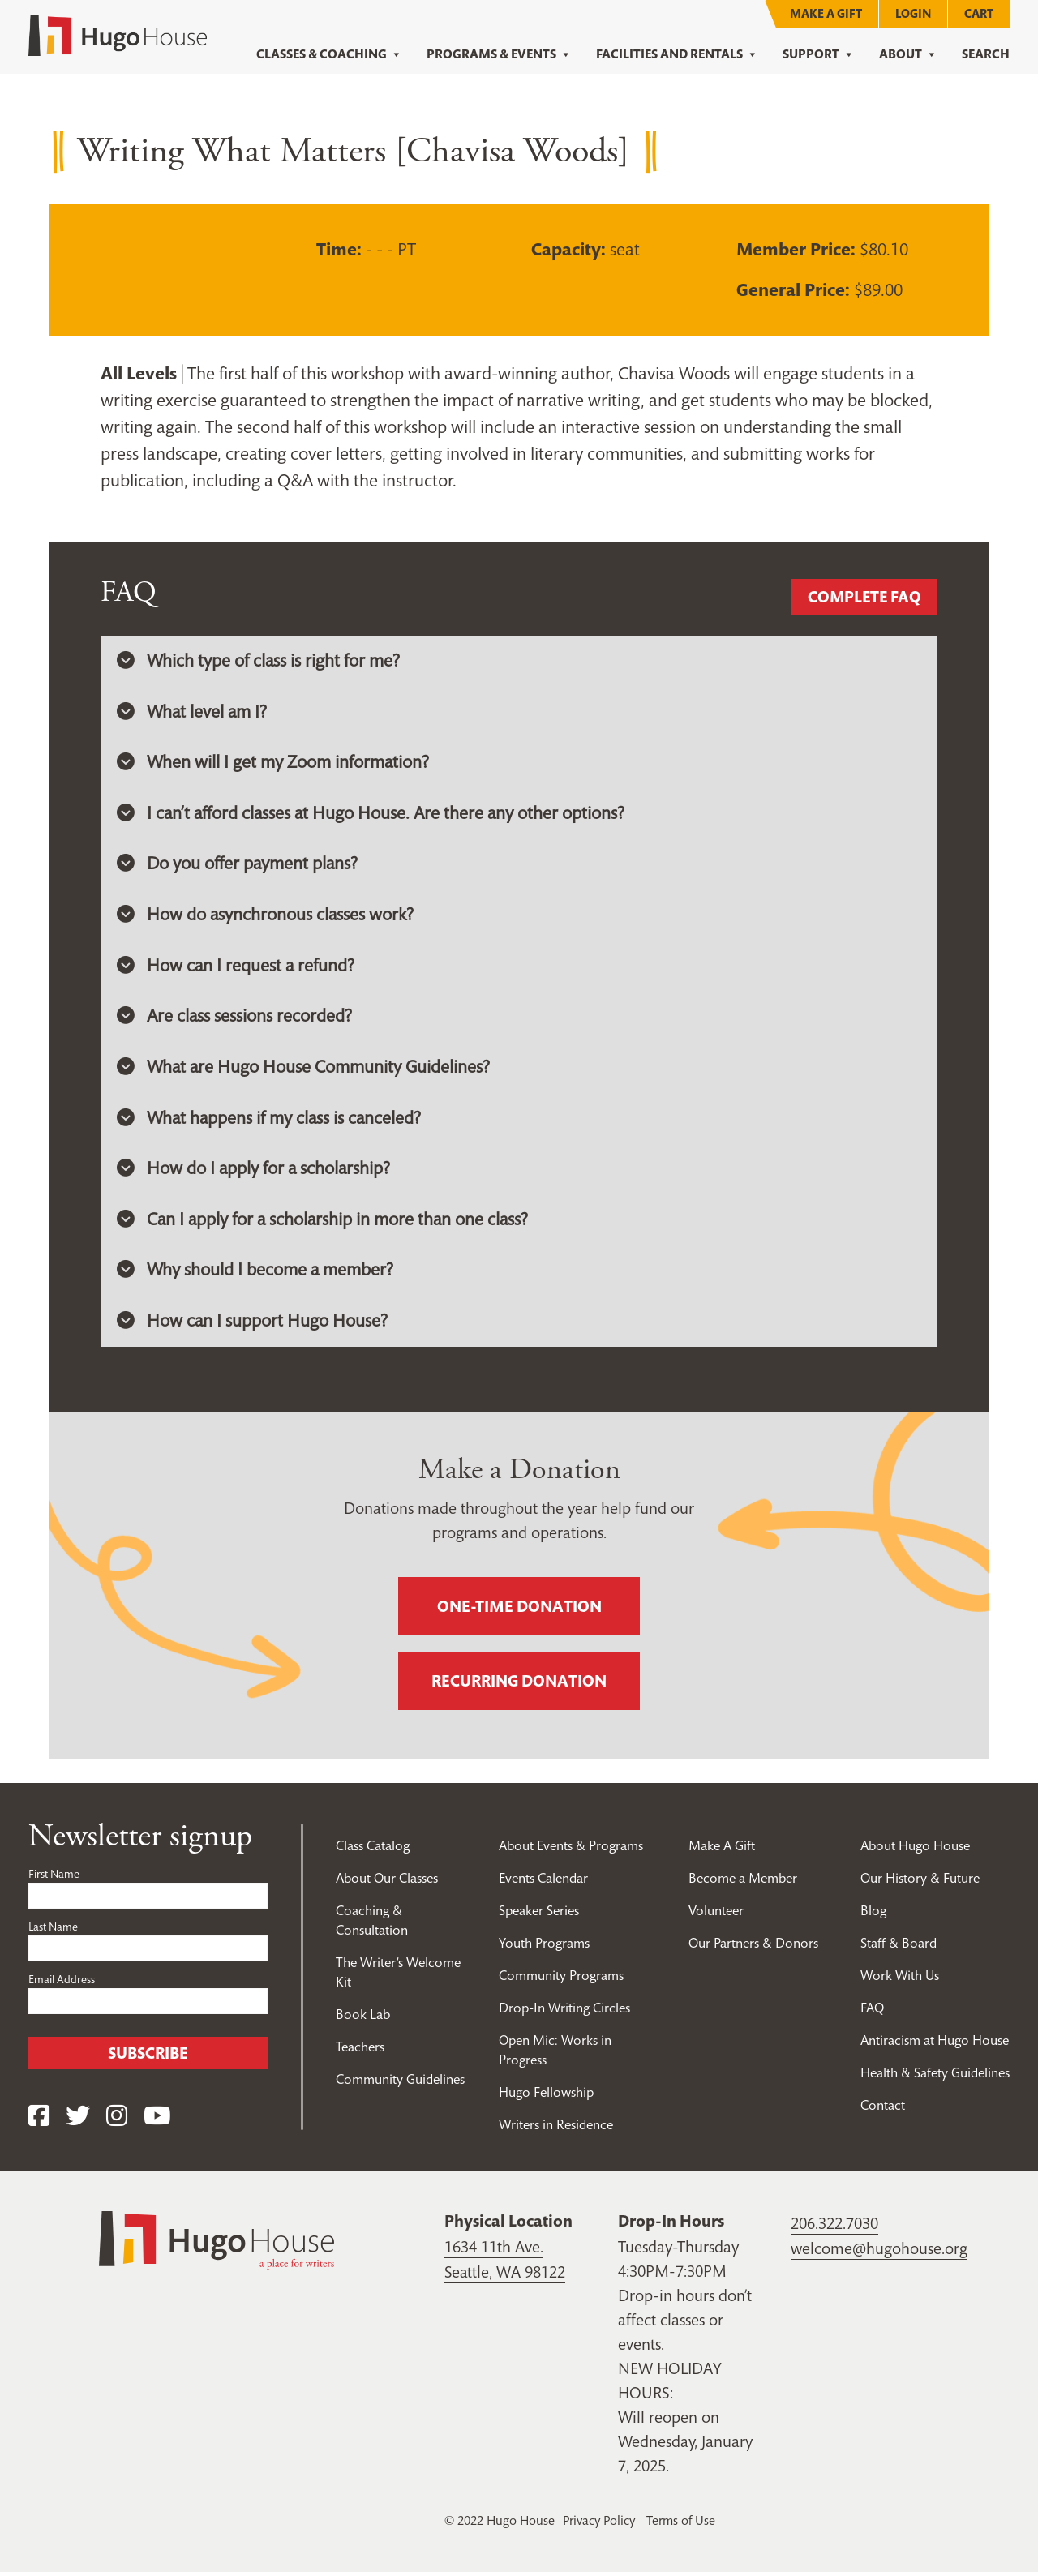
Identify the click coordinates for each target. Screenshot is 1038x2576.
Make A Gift (826, 13)
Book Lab (363, 2019)
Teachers (360, 2051)
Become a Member (743, 1883)
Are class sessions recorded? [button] (235, 1018)
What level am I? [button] (192, 712)
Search (986, 53)
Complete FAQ (863, 597)
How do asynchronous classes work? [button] (266, 916)
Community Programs (561, 1980)
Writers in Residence (556, 2129)
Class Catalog (373, 1850)
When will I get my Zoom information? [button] (273, 763)
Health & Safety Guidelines (935, 2077)
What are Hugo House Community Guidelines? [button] (304, 1069)
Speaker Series (539, 1915)
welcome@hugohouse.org (879, 2252)
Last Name (53, 1931)
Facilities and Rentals (677, 54)
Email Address (61, 1984)
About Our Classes (387, 1883)
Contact (882, 2110)
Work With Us (900, 1980)
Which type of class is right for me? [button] (259, 660)
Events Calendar (543, 1883)
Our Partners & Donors (753, 1948)
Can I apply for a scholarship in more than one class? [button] (325, 1222)
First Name (53, 1878)
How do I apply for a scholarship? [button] (254, 1171)
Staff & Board (898, 1948)
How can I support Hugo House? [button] (252, 1325)
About (908, 54)
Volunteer (716, 1915)
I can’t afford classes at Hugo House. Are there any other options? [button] (372, 814)
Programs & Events (499, 54)
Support (819, 54)
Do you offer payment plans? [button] (238, 865)
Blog (873, 1915)
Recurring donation (519, 1685)
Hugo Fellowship (546, 2097)
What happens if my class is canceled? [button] (270, 1120)
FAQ (872, 2012)
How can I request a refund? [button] (236, 967)
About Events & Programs (571, 1850)
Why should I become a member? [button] (255, 1273)
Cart (978, 13)
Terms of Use (685, 2525)
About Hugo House (915, 1850)
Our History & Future (920, 1883)
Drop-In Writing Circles (565, 2012)
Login (913, 13)
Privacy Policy (601, 2525)
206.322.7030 (834, 2228)
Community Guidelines (400, 2084)
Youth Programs (544, 1948)
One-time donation (519, 1611)
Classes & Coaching (329, 54)
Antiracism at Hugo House (934, 2045)
